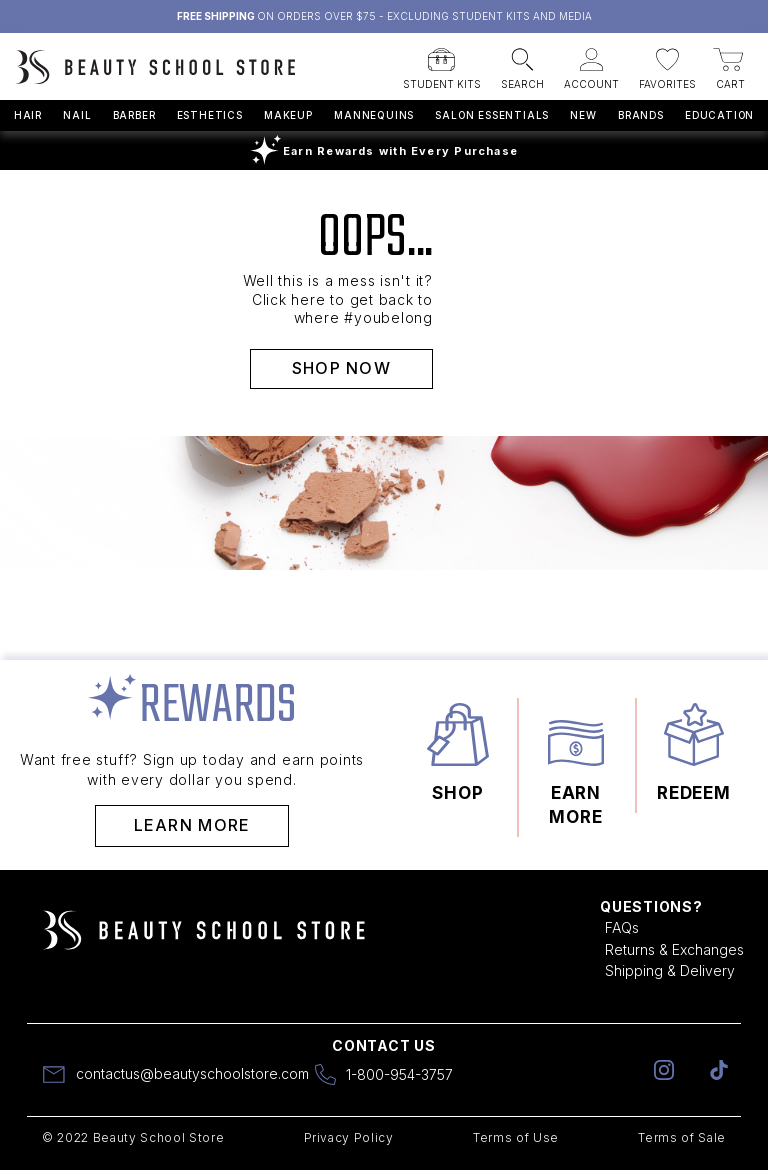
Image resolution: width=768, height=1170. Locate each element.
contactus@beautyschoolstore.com (192, 1073)
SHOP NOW (341, 368)
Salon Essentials (492, 115)
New (583, 115)
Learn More (192, 825)
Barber (134, 115)
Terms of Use (516, 1137)
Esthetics (210, 115)
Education (719, 115)
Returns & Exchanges (674, 949)
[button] (442, 63)
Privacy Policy (349, 1137)
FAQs (622, 927)
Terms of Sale (682, 1137)
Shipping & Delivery (670, 970)
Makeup (288, 115)
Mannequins (374, 115)
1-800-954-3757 (399, 1074)
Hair (28, 115)
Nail (77, 115)
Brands (641, 115)
